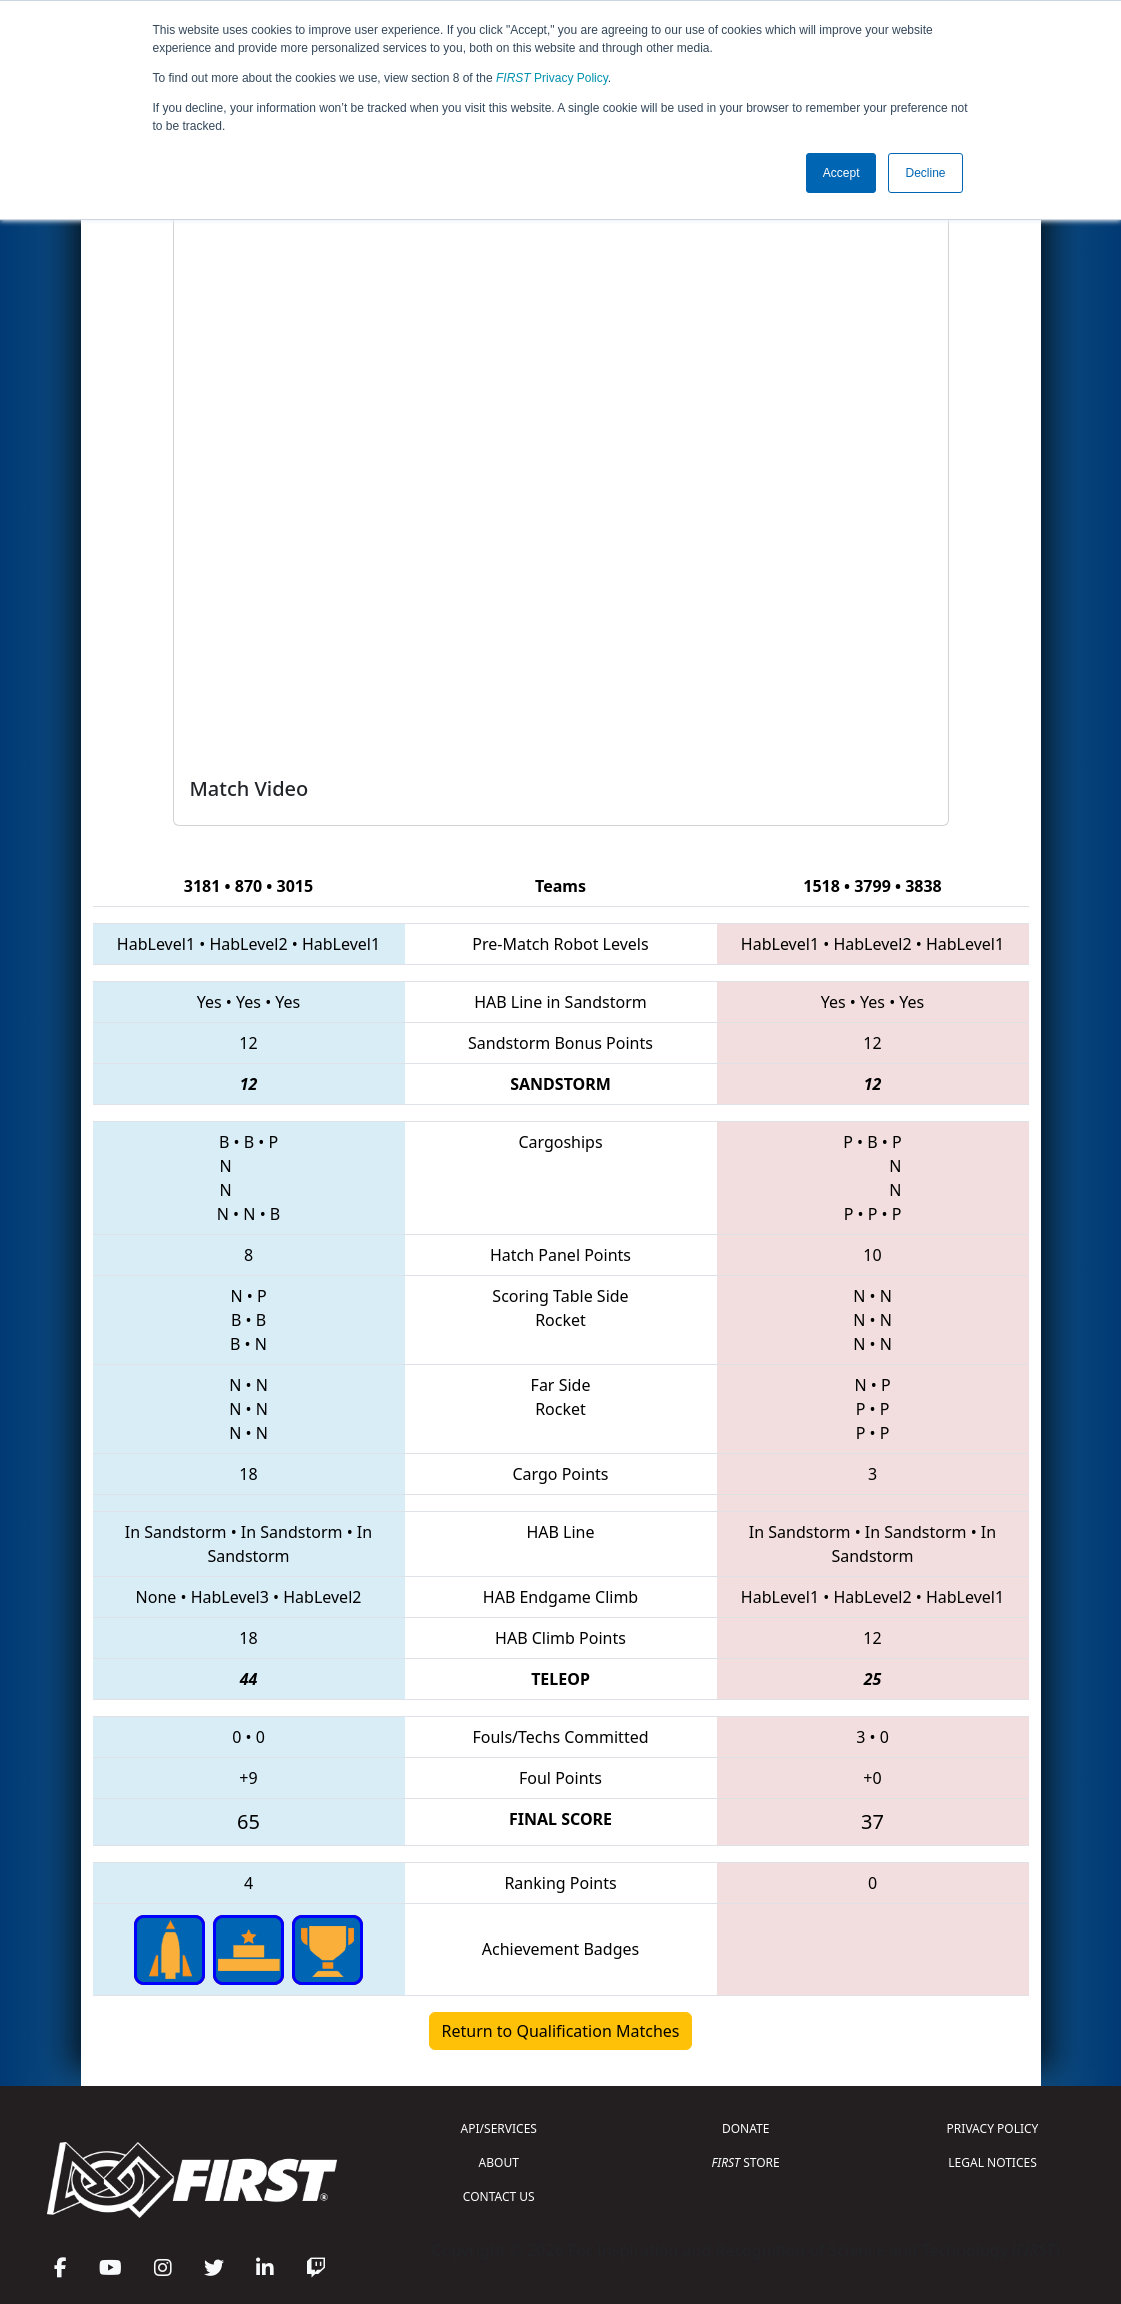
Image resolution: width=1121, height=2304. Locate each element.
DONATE (745, 2128)
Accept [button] (841, 173)
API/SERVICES (499, 2128)
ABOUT (499, 2162)
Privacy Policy (552, 78)
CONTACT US (499, 2196)
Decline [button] (925, 173)
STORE (746, 2162)
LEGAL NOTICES (992, 2162)
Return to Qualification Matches (561, 2031)
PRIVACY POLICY (993, 2128)
